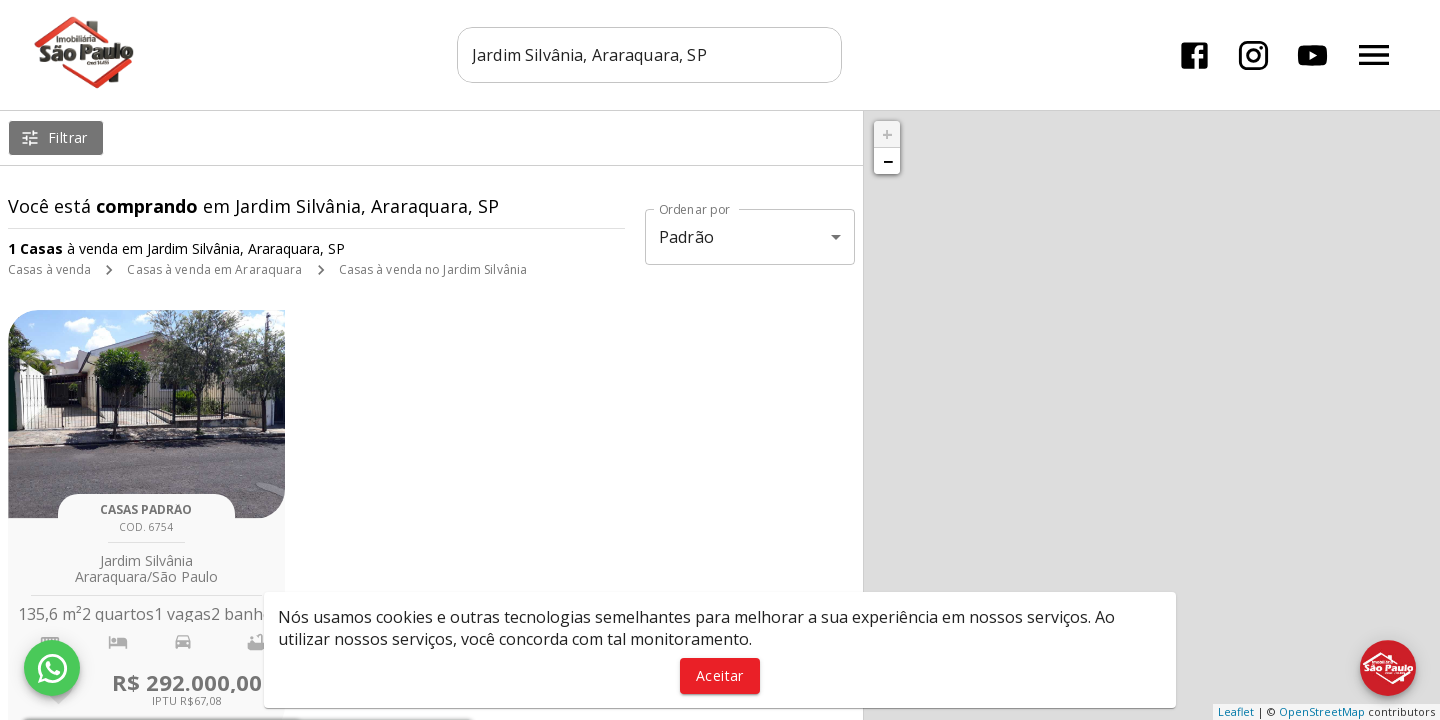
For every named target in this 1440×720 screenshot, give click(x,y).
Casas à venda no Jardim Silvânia (433, 269)
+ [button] (887, 134)
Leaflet (1236, 711)
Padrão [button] (686, 237)
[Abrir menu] (1374, 55)
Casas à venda (49, 269)
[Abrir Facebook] (1194, 55)
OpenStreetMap (1322, 711)
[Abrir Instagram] (1253, 55)
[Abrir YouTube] (1312, 55)
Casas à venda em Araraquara (214, 269)
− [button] (888, 161)
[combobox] (649, 55)
